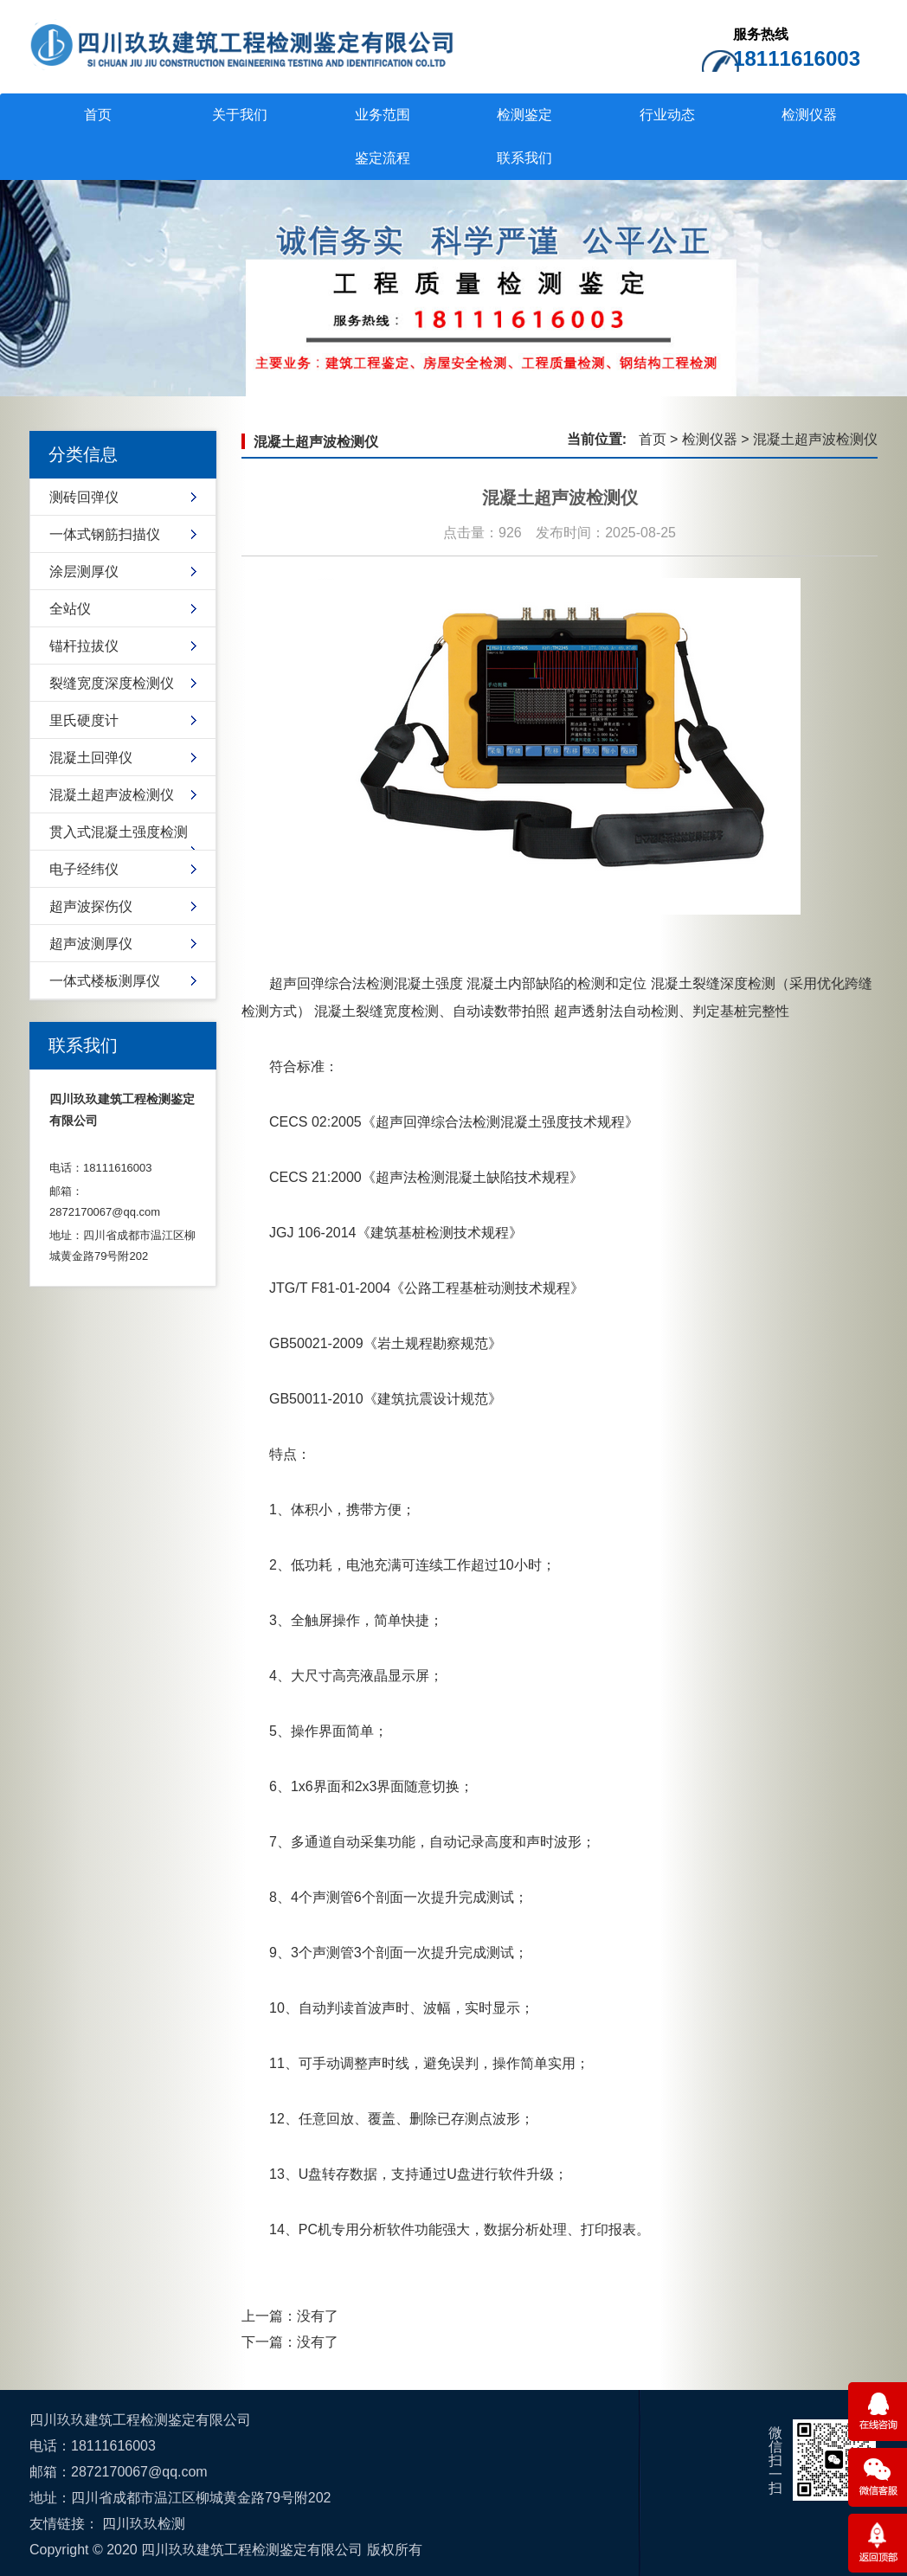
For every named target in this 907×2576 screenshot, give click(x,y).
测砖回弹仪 (84, 497)
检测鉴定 (524, 114)
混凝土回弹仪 (90, 757)
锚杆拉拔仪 (84, 646)
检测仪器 (809, 114)
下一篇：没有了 (289, 2342)
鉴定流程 (382, 158)
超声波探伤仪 (90, 906)
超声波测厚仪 (90, 943)
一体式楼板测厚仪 (104, 980)
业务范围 (382, 114)
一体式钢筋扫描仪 (104, 534)
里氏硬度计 (84, 720)
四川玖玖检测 (143, 2523)
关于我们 (239, 114)
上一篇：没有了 (289, 2316)
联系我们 (524, 158)
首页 (98, 114)
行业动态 (667, 114)
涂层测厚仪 (84, 571)
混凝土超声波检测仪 (111, 794)
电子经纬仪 (84, 869)
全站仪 (70, 608)
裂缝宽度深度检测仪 (111, 683)
